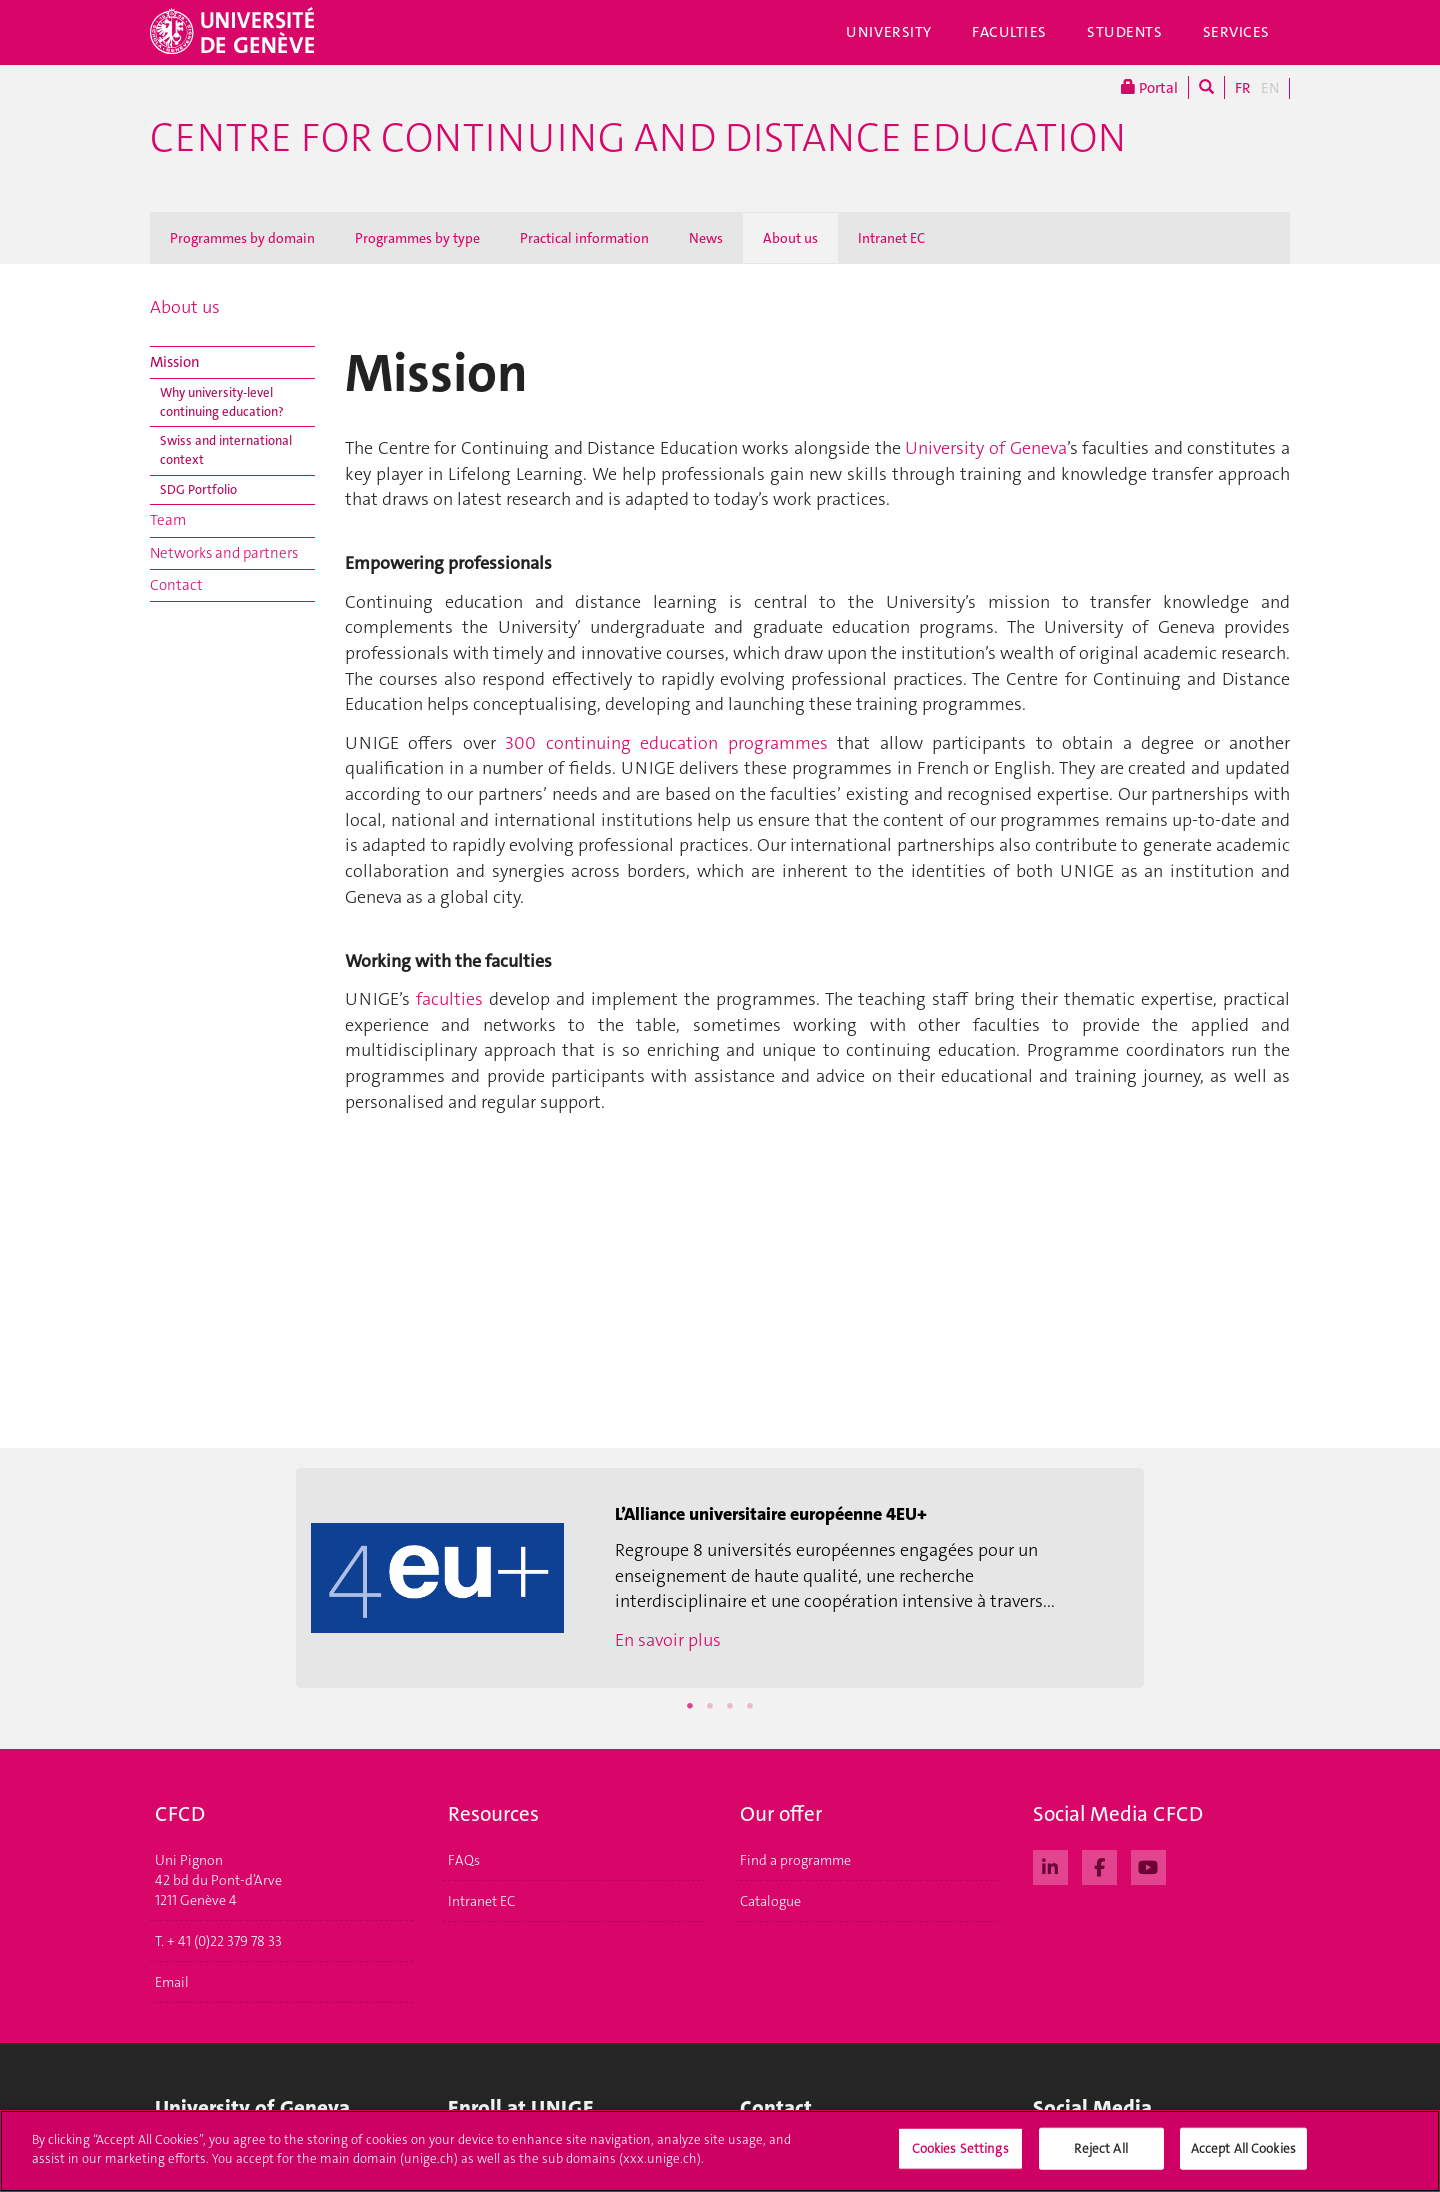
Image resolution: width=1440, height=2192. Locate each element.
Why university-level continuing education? (222, 402)
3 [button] (730, 1706)
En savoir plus (668, 1640)
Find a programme (795, 1860)
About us (790, 238)
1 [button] (690, 1706)
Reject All (1100, 2155)
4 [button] (750, 1706)
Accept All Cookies (1243, 2155)
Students (1125, 32)
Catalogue (770, 1901)
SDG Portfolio (198, 489)
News (706, 238)
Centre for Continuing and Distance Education (638, 138)
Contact (176, 585)
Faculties (1009, 32)
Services (1237, 32)
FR (1243, 88)
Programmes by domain (242, 238)
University (889, 32)
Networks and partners (224, 553)
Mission (175, 362)
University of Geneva (985, 448)
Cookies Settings (960, 2155)
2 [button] (710, 1706)
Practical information (584, 238)
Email (172, 1982)
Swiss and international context (226, 450)
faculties (449, 999)
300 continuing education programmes (666, 743)
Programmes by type (417, 238)
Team (168, 520)
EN (1270, 88)
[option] (720, 1578)
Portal (1149, 87)
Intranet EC (891, 238)
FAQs (464, 1860)
